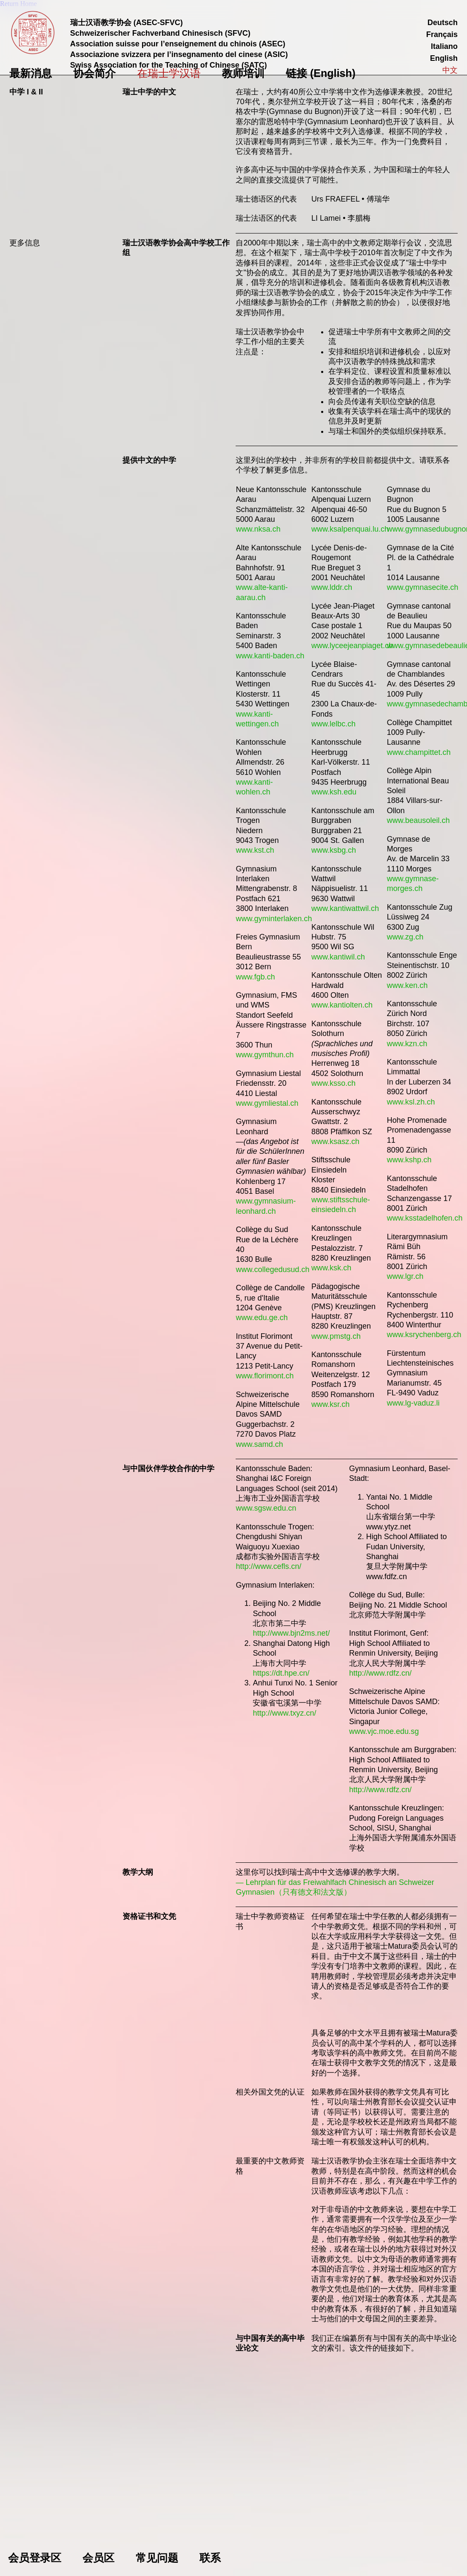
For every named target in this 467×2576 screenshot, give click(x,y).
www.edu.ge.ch (262, 1317)
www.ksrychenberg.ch (424, 1334)
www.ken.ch (407, 985)
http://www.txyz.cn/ (284, 1713)
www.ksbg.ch (333, 850)
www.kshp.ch (409, 1160)
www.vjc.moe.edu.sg (384, 1731)
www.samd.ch (259, 1444)
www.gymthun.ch (264, 1054)
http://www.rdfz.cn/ (380, 1673)
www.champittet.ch (419, 752)
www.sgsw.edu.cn (266, 1508)
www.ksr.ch (330, 1404)
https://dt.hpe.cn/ (281, 1673)
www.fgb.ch (255, 977)
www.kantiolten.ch (342, 1005)
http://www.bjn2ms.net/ (291, 1633)
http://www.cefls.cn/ (268, 1566)
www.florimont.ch (264, 1376)
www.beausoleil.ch (418, 820)
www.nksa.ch (258, 529)
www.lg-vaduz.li (413, 1403)
